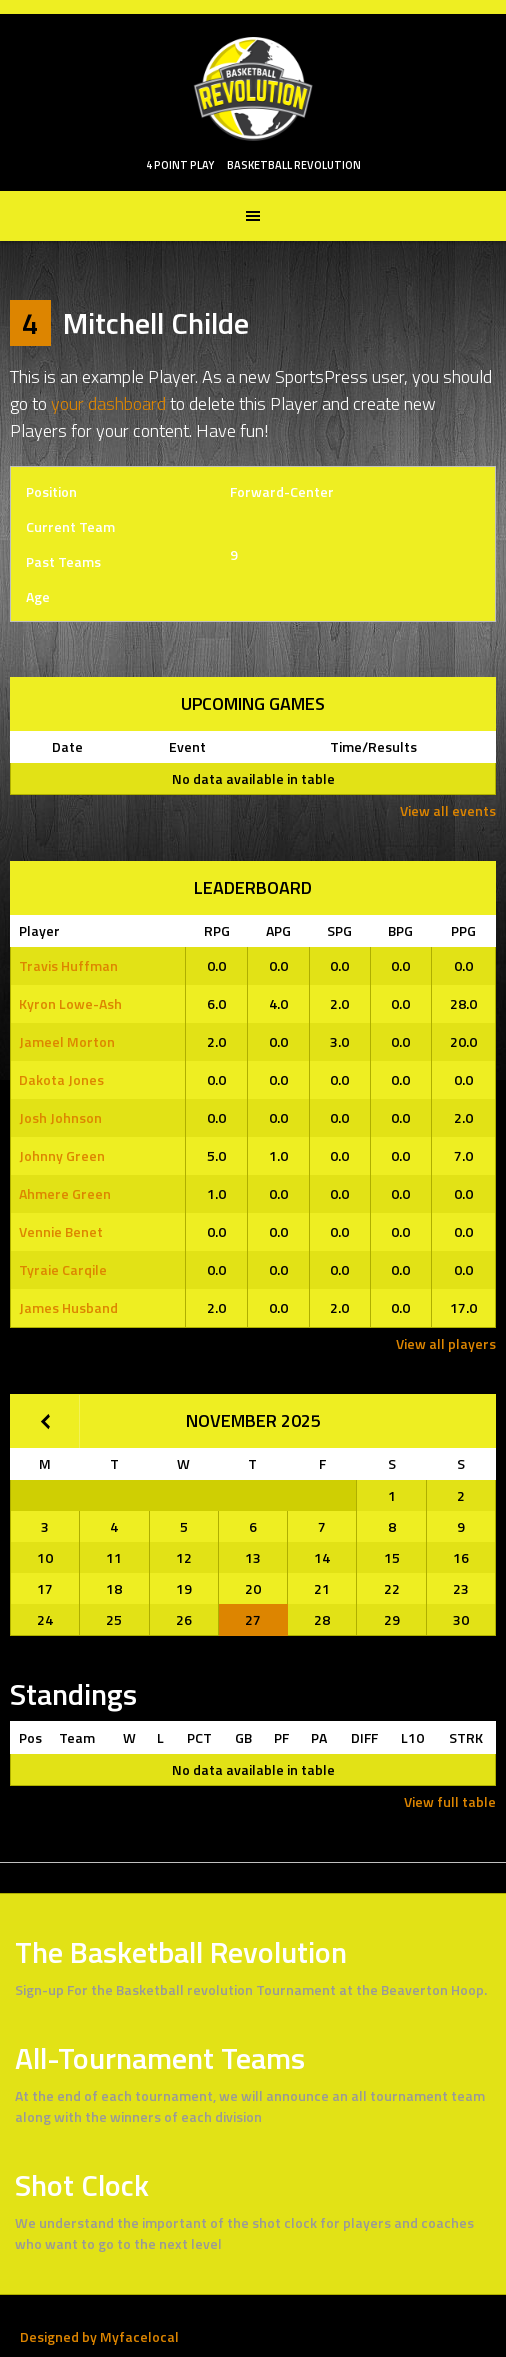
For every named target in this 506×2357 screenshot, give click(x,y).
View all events (448, 810)
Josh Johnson (60, 1117)
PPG (463, 930)
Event (187, 746)
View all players (446, 1343)
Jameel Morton (67, 1041)
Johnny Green (62, 1155)
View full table (450, 1801)
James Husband (68, 1307)
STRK (466, 1737)
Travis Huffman (68, 965)
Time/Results (373, 746)
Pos (30, 1737)
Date (67, 746)
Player (39, 930)
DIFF (364, 1737)
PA (319, 1737)
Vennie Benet (61, 1231)
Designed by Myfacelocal (99, 2336)
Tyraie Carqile (63, 1269)
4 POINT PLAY (180, 165)
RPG (217, 930)
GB (243, 1737)
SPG (339, 930)
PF (281, 1737)
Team (77, 1737)
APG (278, 930)
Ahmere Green (65, 1193)
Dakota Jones (61, 1079)
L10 (412, 1737)
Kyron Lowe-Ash (70, 1003)
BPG (400, 930)
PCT (199, 1737)
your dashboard (108, 403)
